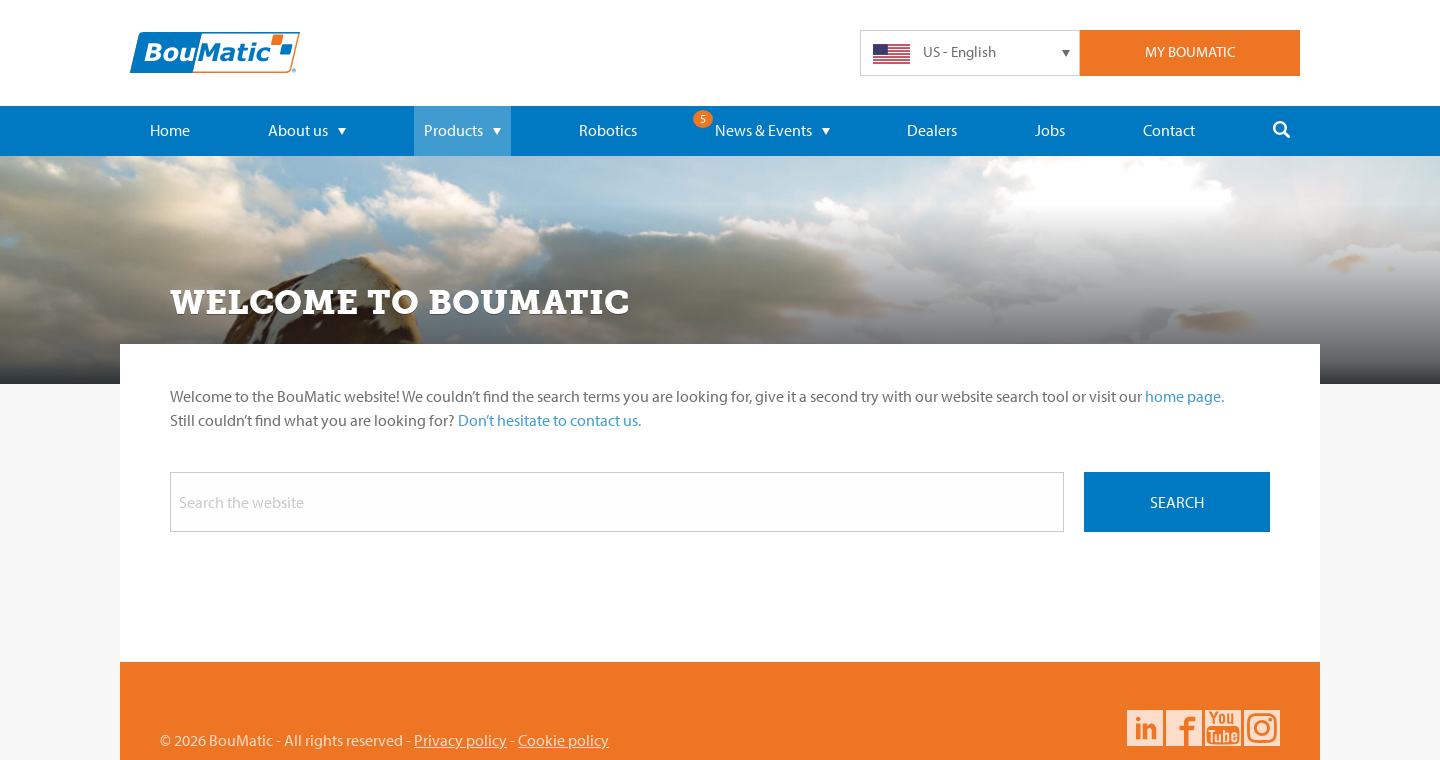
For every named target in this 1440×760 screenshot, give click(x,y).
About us (307, 130)
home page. (1184, 396)
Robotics (608, 130)
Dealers (932, 130)
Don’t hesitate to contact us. (549, 420)
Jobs (1050, 130)
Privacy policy (460, 740)
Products (462, 130)
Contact (1169, 130)
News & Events (772, 130)
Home (170, 130)
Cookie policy (563, 740)
